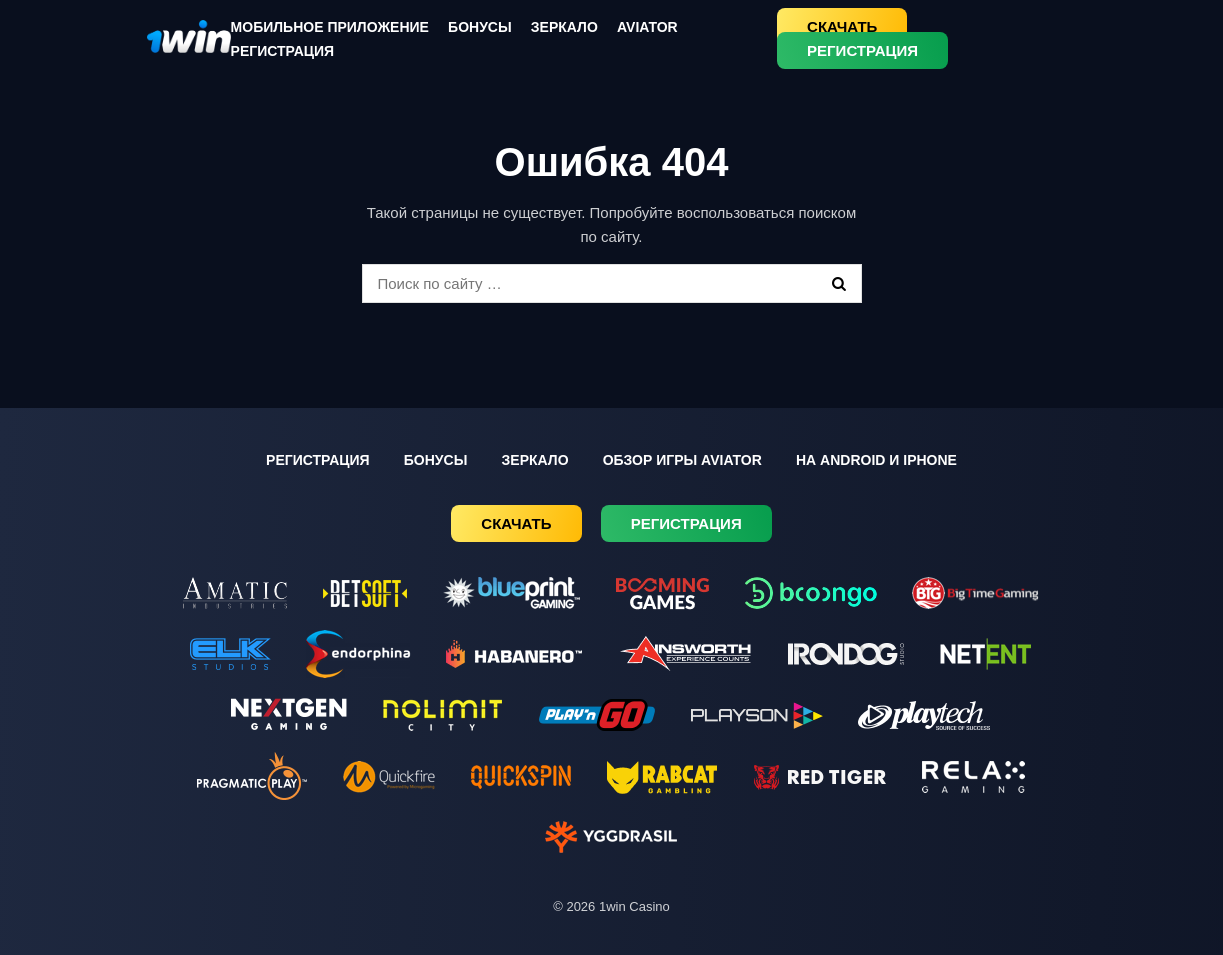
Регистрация (283, 51)
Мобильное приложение (330, 27)
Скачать (842, 26)
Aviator (647, 27)
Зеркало (564, 27)
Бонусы (480, 27)
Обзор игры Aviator (682, 460)
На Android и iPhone (876, 460)
